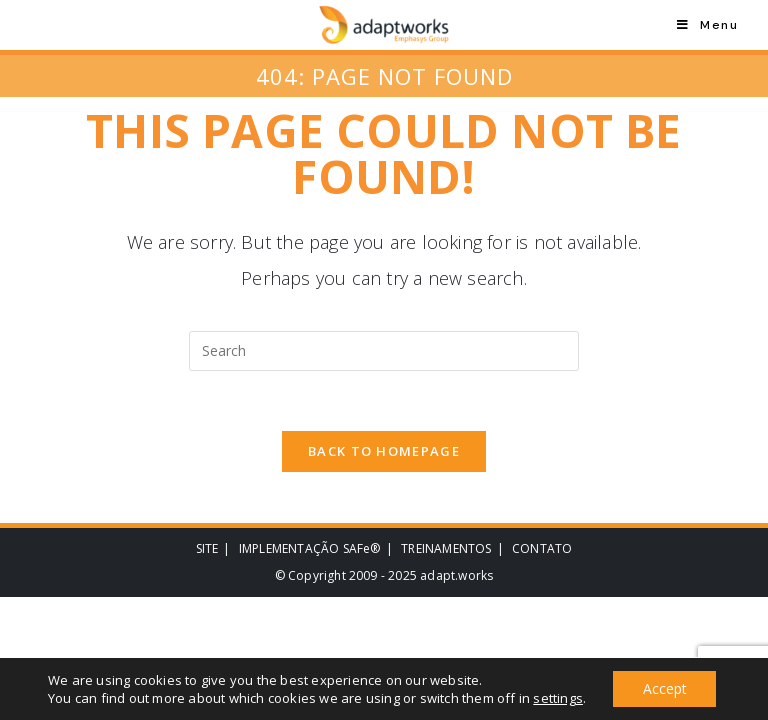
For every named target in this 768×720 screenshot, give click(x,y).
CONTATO (542, 549)
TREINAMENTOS (446, 549)
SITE (207, 549)
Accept (665, 688)
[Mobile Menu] (707, 25)
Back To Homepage (384, 452)
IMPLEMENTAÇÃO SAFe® (310, 549)
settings (558, 698)
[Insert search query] (384, 351)
